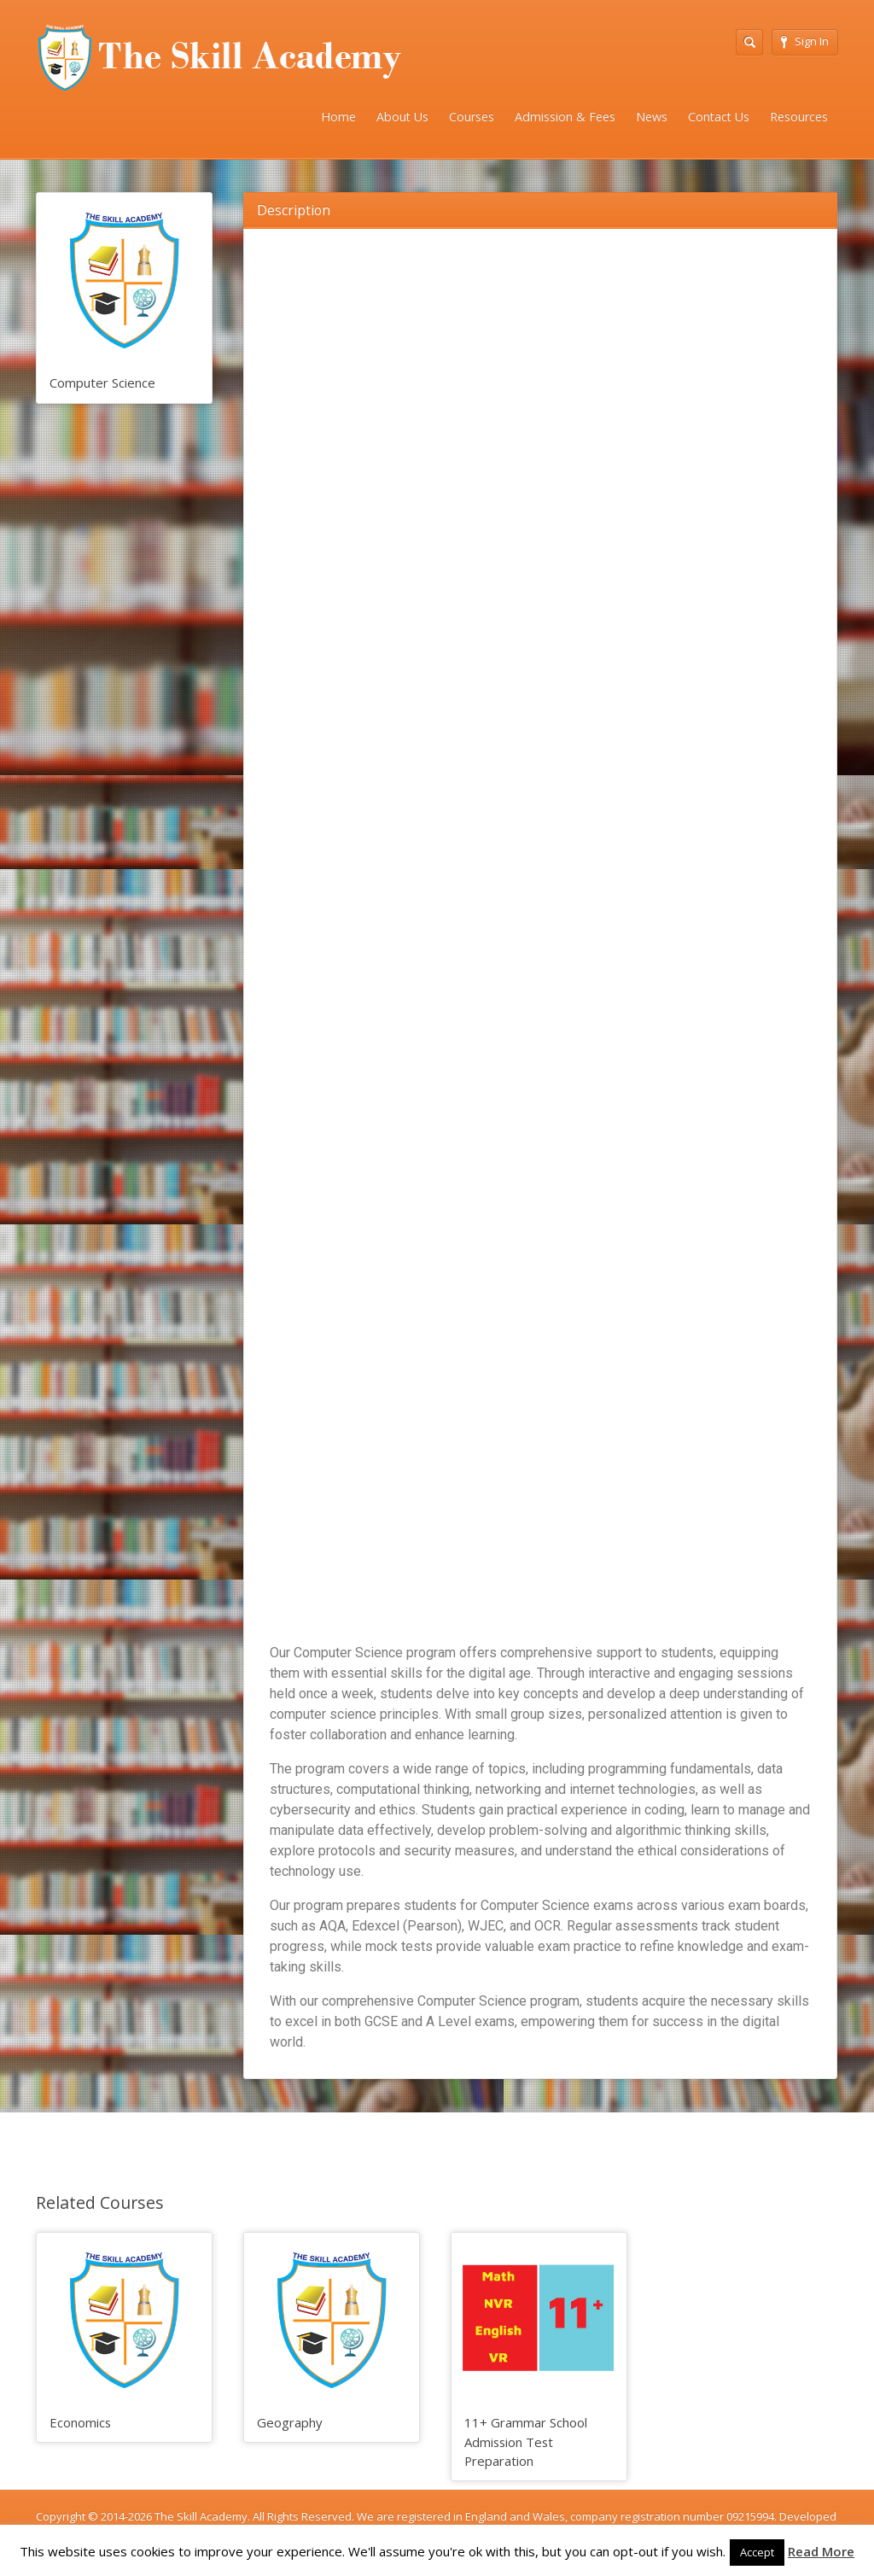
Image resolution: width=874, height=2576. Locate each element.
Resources (799, 116)
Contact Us (718, 116)
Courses (471, 116)
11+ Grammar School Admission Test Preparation (525, 2441)
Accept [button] (757, 2552)
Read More (821, 2551)
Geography (289, 2422)
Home (338, 116)
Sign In (805, 41)
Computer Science (102, 382)
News (651, 116)
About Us (402, 116)
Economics (80, 2422)
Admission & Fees (565, 116)
